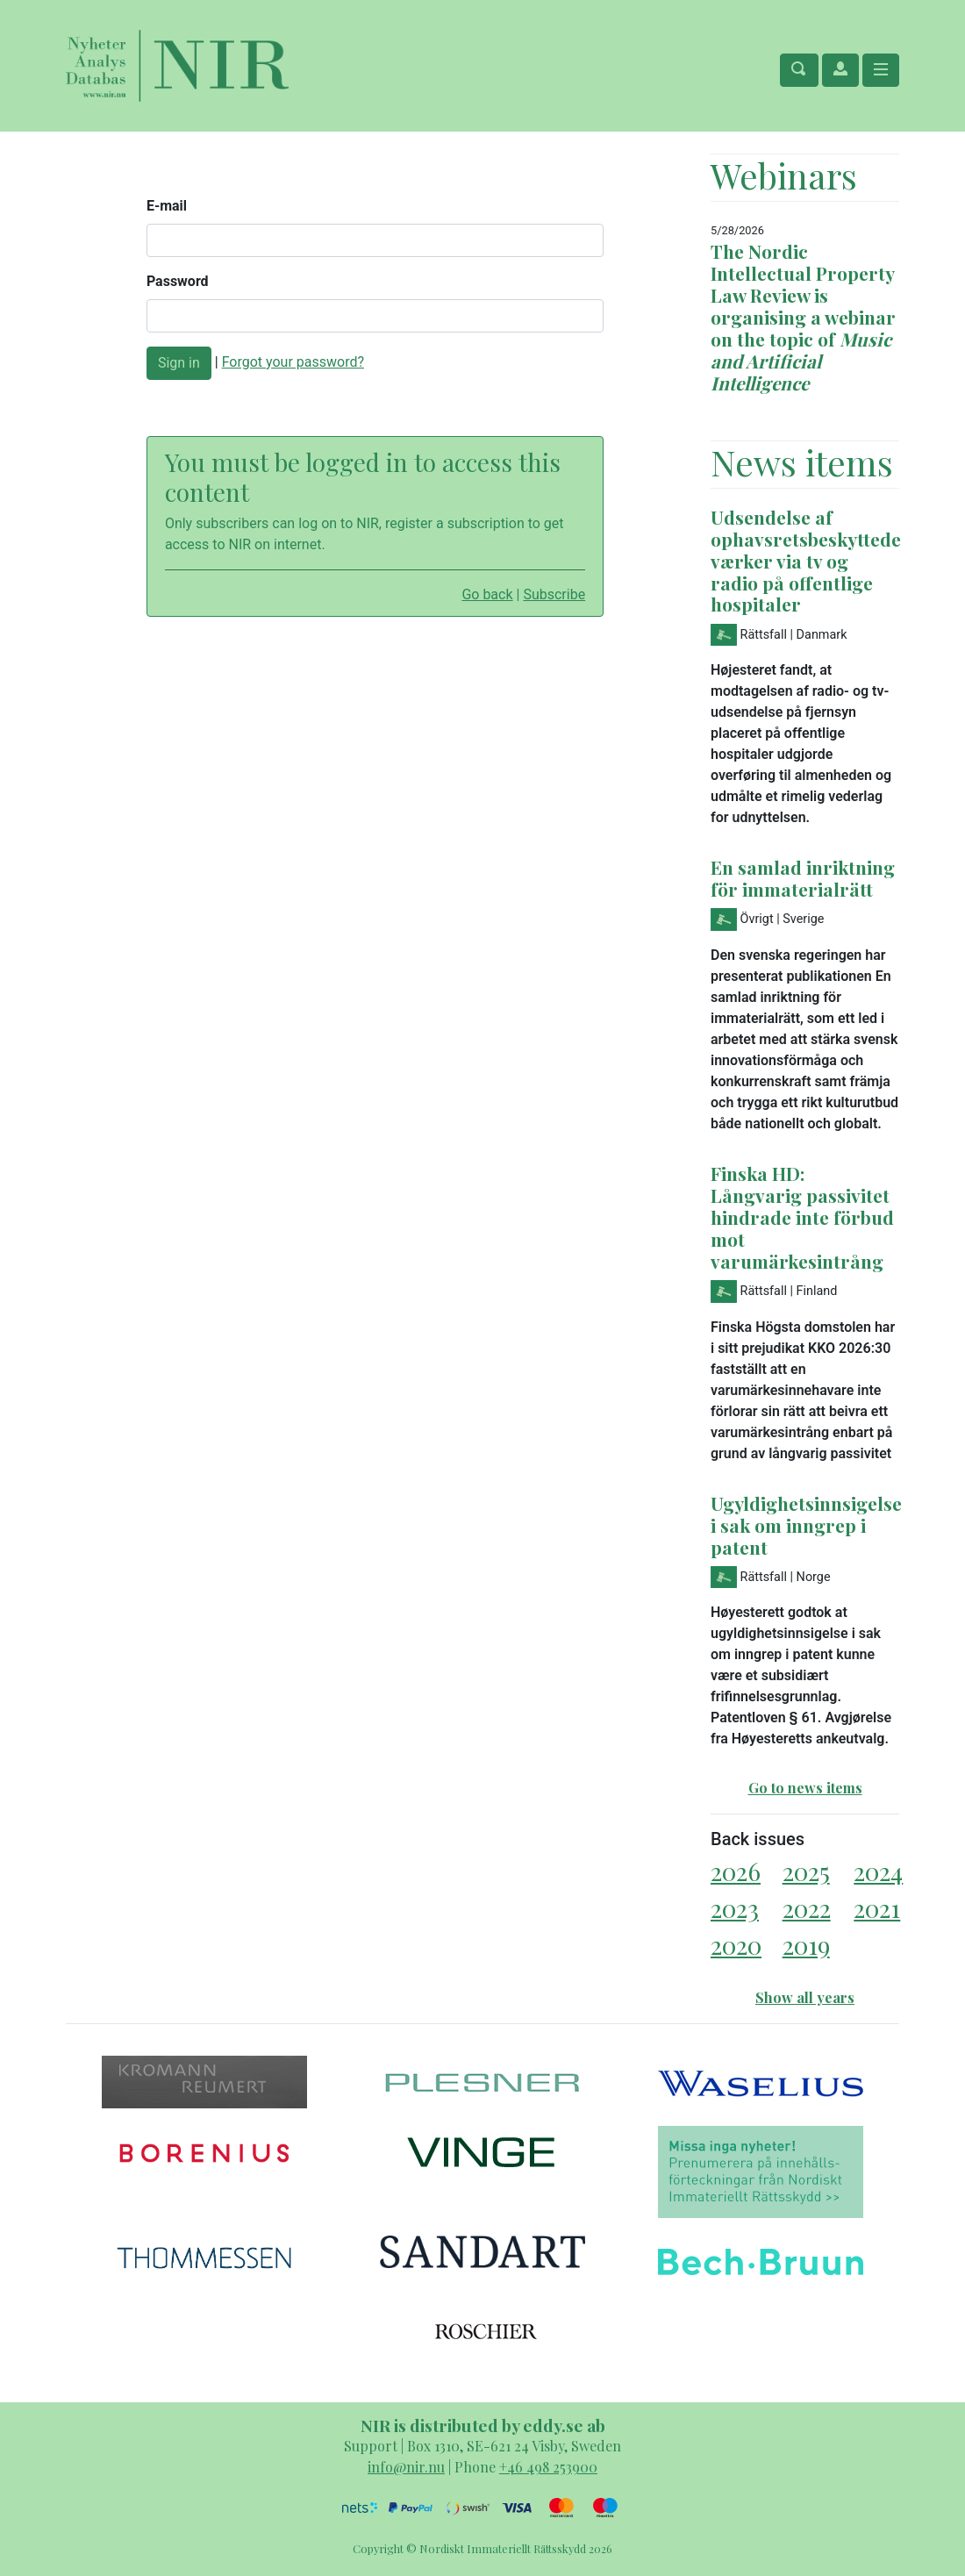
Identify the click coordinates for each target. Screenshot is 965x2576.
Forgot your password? (293, 362)
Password (178, 281)
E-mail (167, 205)
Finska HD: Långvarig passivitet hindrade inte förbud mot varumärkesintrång (802, 1217)
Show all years (804, 1997)
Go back (486, 594)
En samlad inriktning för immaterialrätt (803, 878)
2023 (735, 1908)
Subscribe (554, 594)
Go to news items (805, 1787)
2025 (806, 1871)
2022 (807, 1908)
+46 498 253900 (548, 2467)
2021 (877, 1908)
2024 (878, 1871)
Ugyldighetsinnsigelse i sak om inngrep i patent (806, 1525)
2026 (736, 1871)
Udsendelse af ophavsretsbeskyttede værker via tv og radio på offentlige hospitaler (806, 560)
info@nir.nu (406, 2467)
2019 (806, 1944)
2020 (736, 1944)
